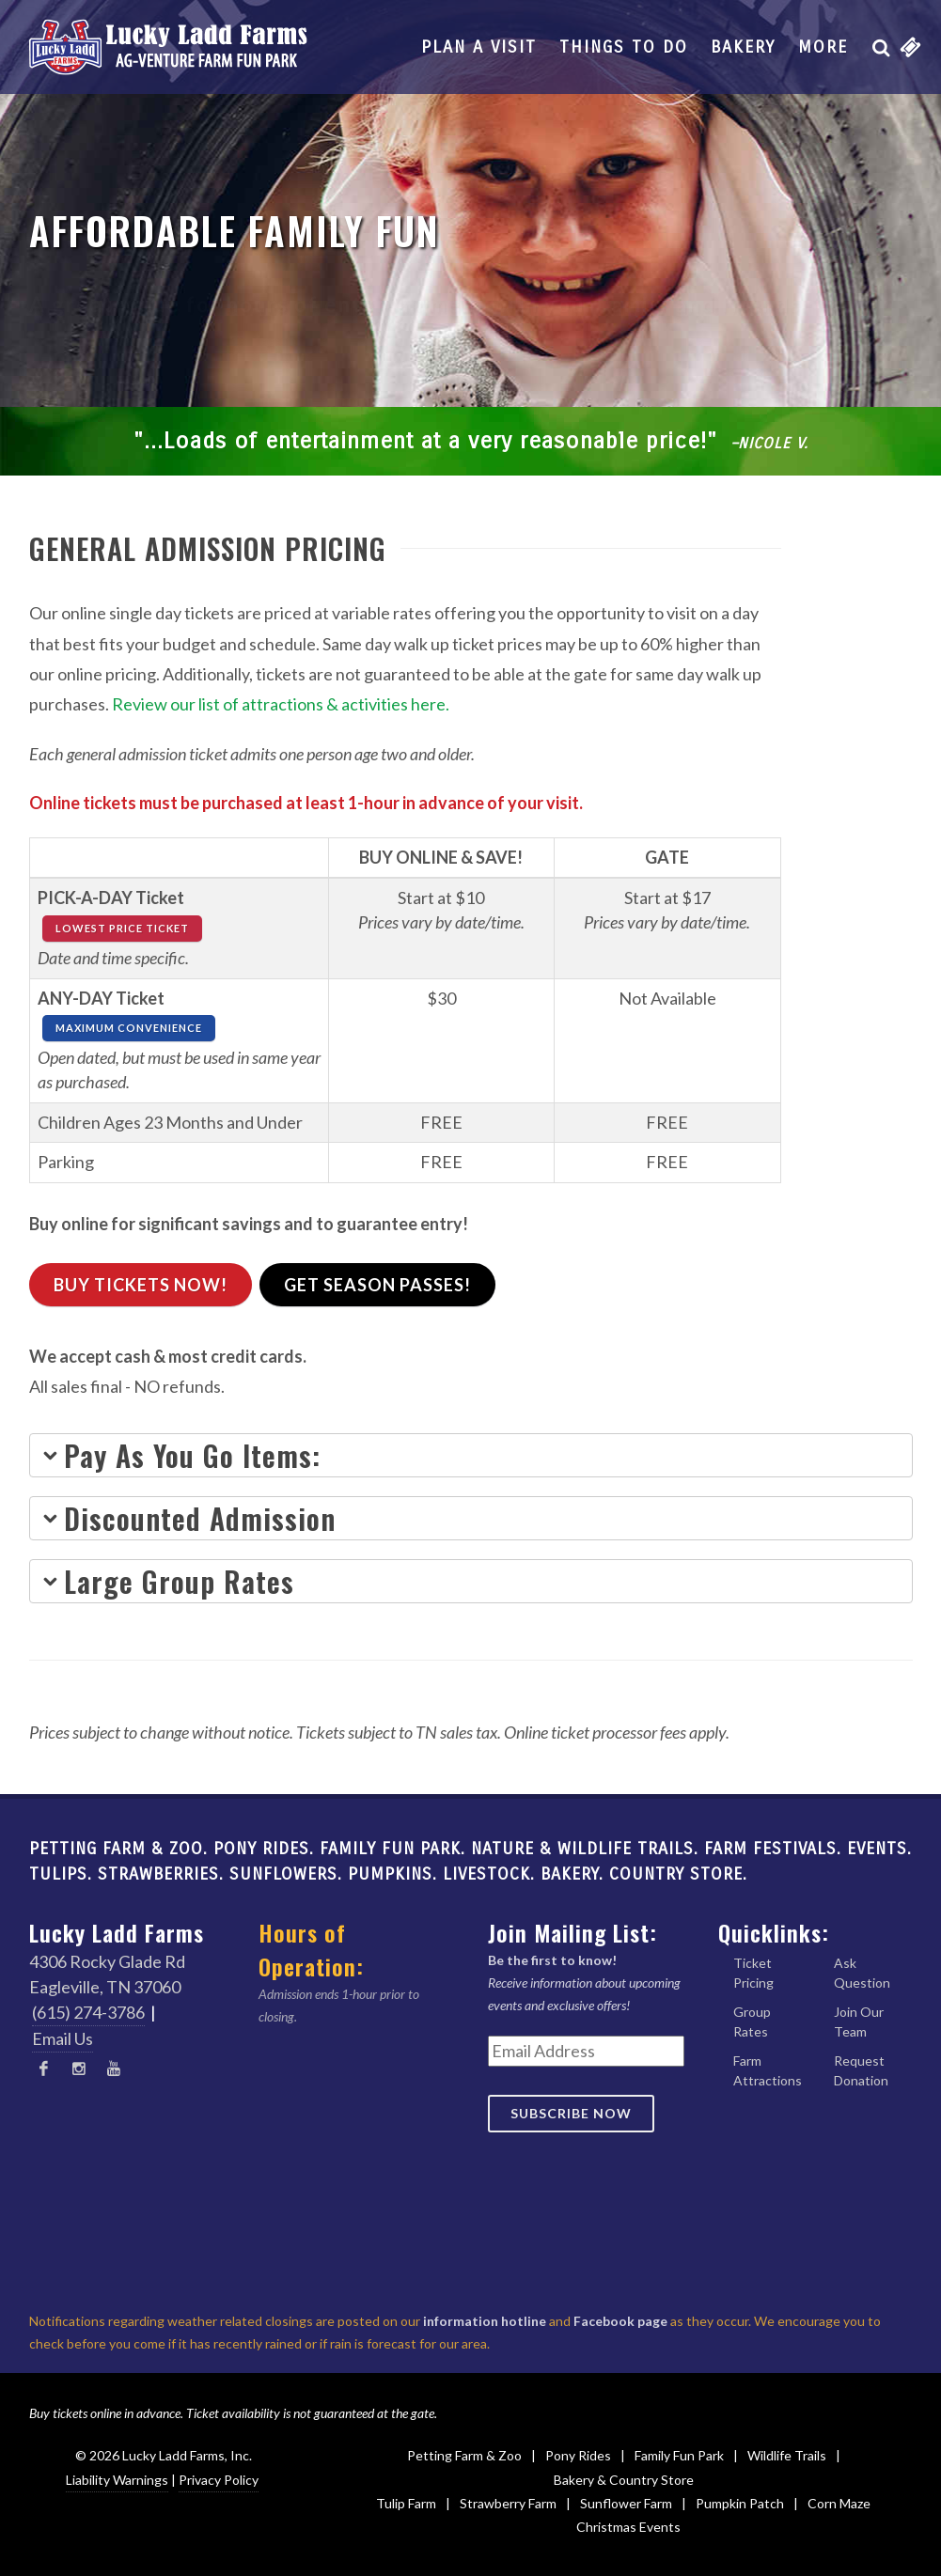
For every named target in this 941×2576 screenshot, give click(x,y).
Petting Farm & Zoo (464, 2455)
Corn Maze (839, 2503)
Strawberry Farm (508, 2503)
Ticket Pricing (753, 1973)
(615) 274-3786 (88, 2012)
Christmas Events (628, 2527)
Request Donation (861, 2070)
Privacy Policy (219, 2480)
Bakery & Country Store (624, 2480)
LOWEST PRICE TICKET (122, 928)
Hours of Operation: (311, 1949)
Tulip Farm (406, 2503)
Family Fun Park (679, 2455)
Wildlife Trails (786, 2455)
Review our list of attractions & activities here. (280, 704)
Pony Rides (578, 2455)
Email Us (62, 2038)
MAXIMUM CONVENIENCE (128, 1028)
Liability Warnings (117, 2480)
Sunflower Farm (626, 2503)
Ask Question (862, 1973)
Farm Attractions (767, 2070)
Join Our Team (859, 2021)
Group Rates (752, 2021)
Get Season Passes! (377, 1284)
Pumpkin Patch (740, 2503)
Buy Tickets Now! (140, 1284)
